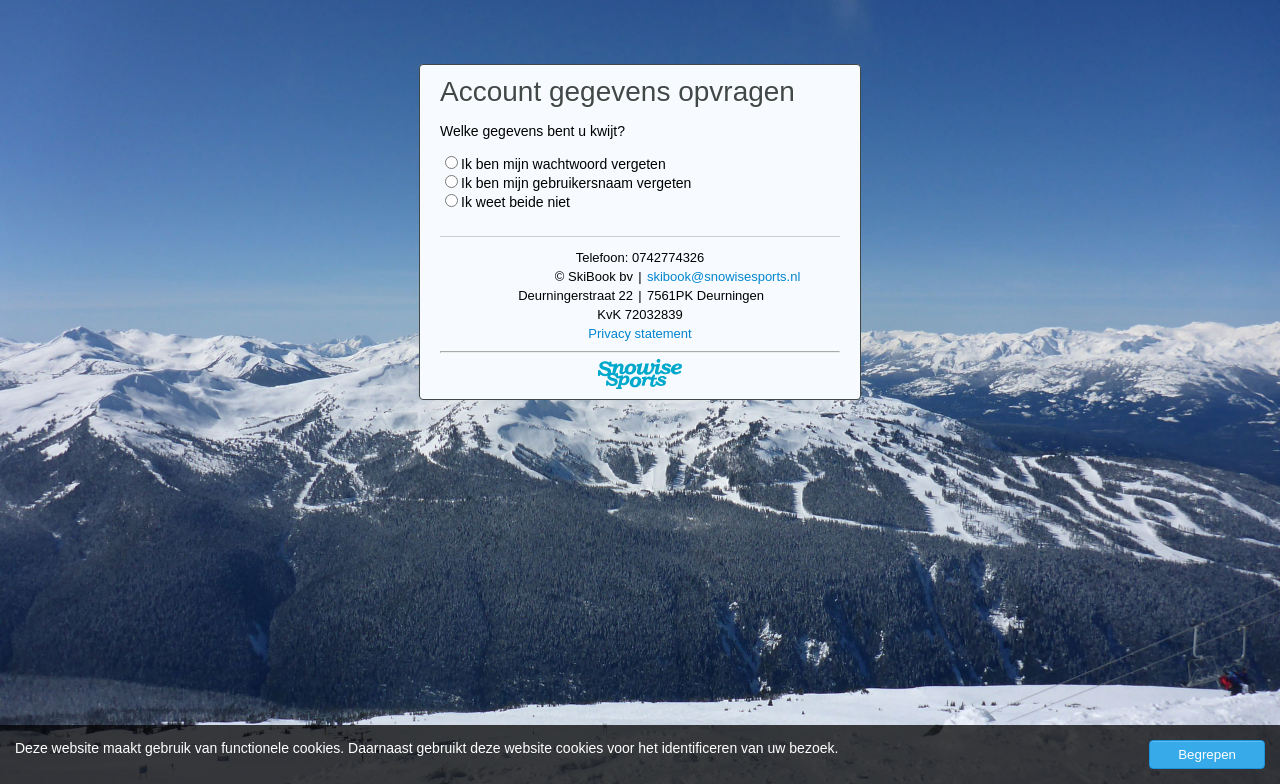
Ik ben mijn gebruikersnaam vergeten (568, 183)
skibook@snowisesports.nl (723, 276)
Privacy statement (639, 333)
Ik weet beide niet (507, 202)
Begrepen (1207, 754)
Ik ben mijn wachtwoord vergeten (555, 164)
